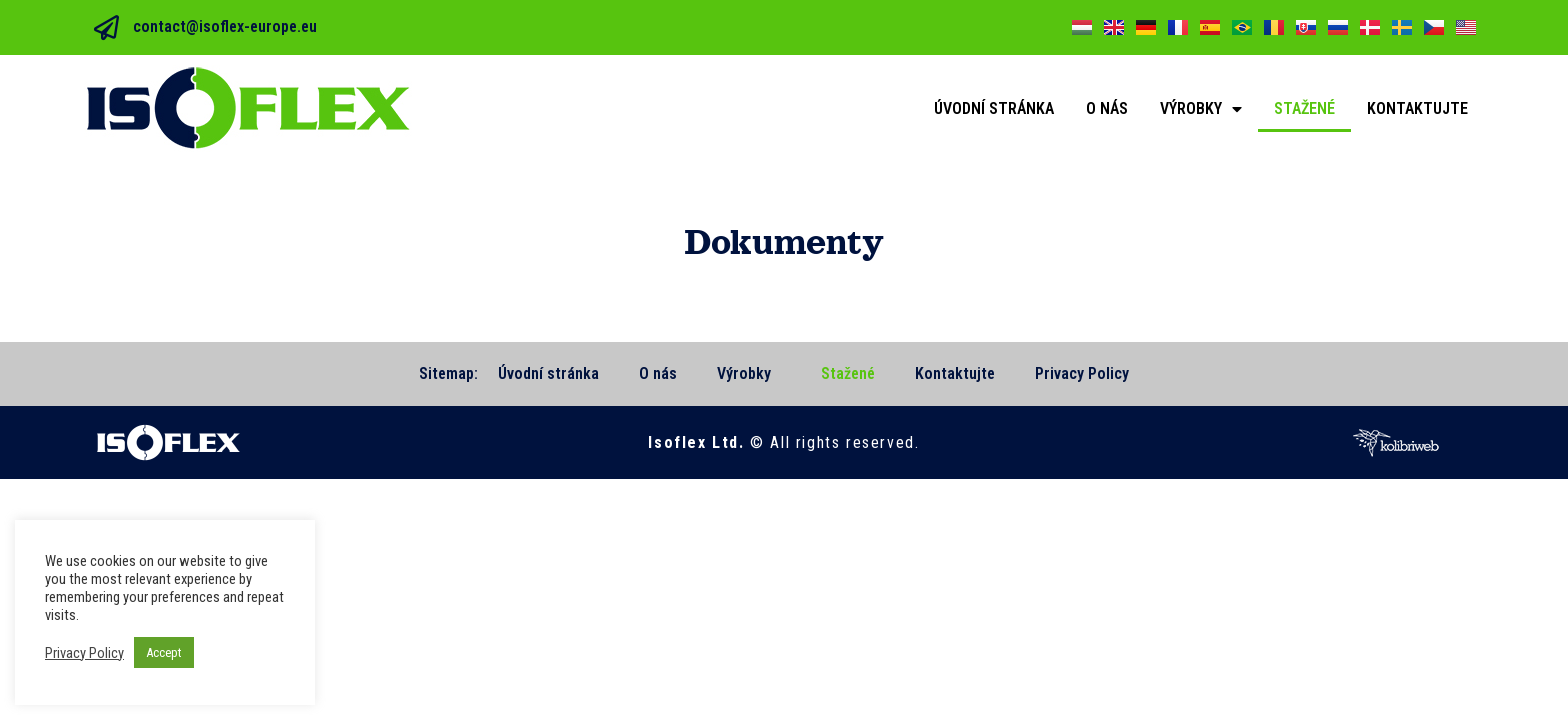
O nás (1107, 108)
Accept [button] (164, 652)
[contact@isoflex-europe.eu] (106, 27)
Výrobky (1201, 109)
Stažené (1304, 108)
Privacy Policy (1082, 373)
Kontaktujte (1417, 108)
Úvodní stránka (994, 108)
